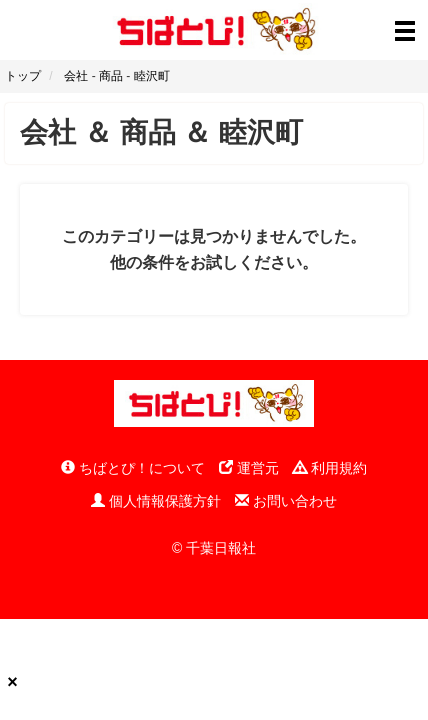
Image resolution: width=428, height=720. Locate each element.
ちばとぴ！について (133, 468)
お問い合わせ (286, 501)
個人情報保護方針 (156, 501)
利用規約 (330, 468)
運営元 (249, 468)
